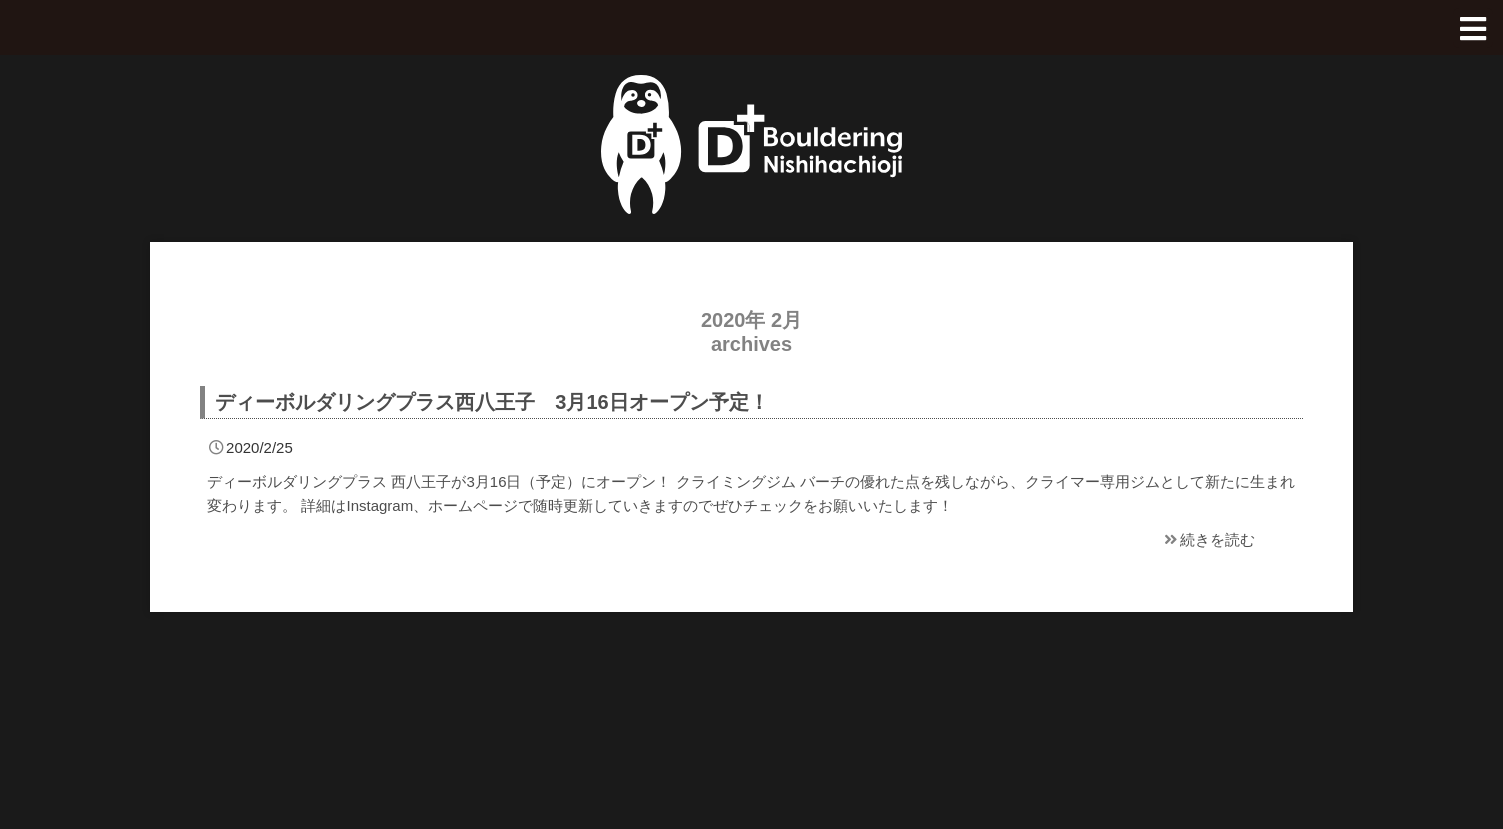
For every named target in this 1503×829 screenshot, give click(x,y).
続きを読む (1208, 539)
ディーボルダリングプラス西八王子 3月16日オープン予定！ (491, 402)
